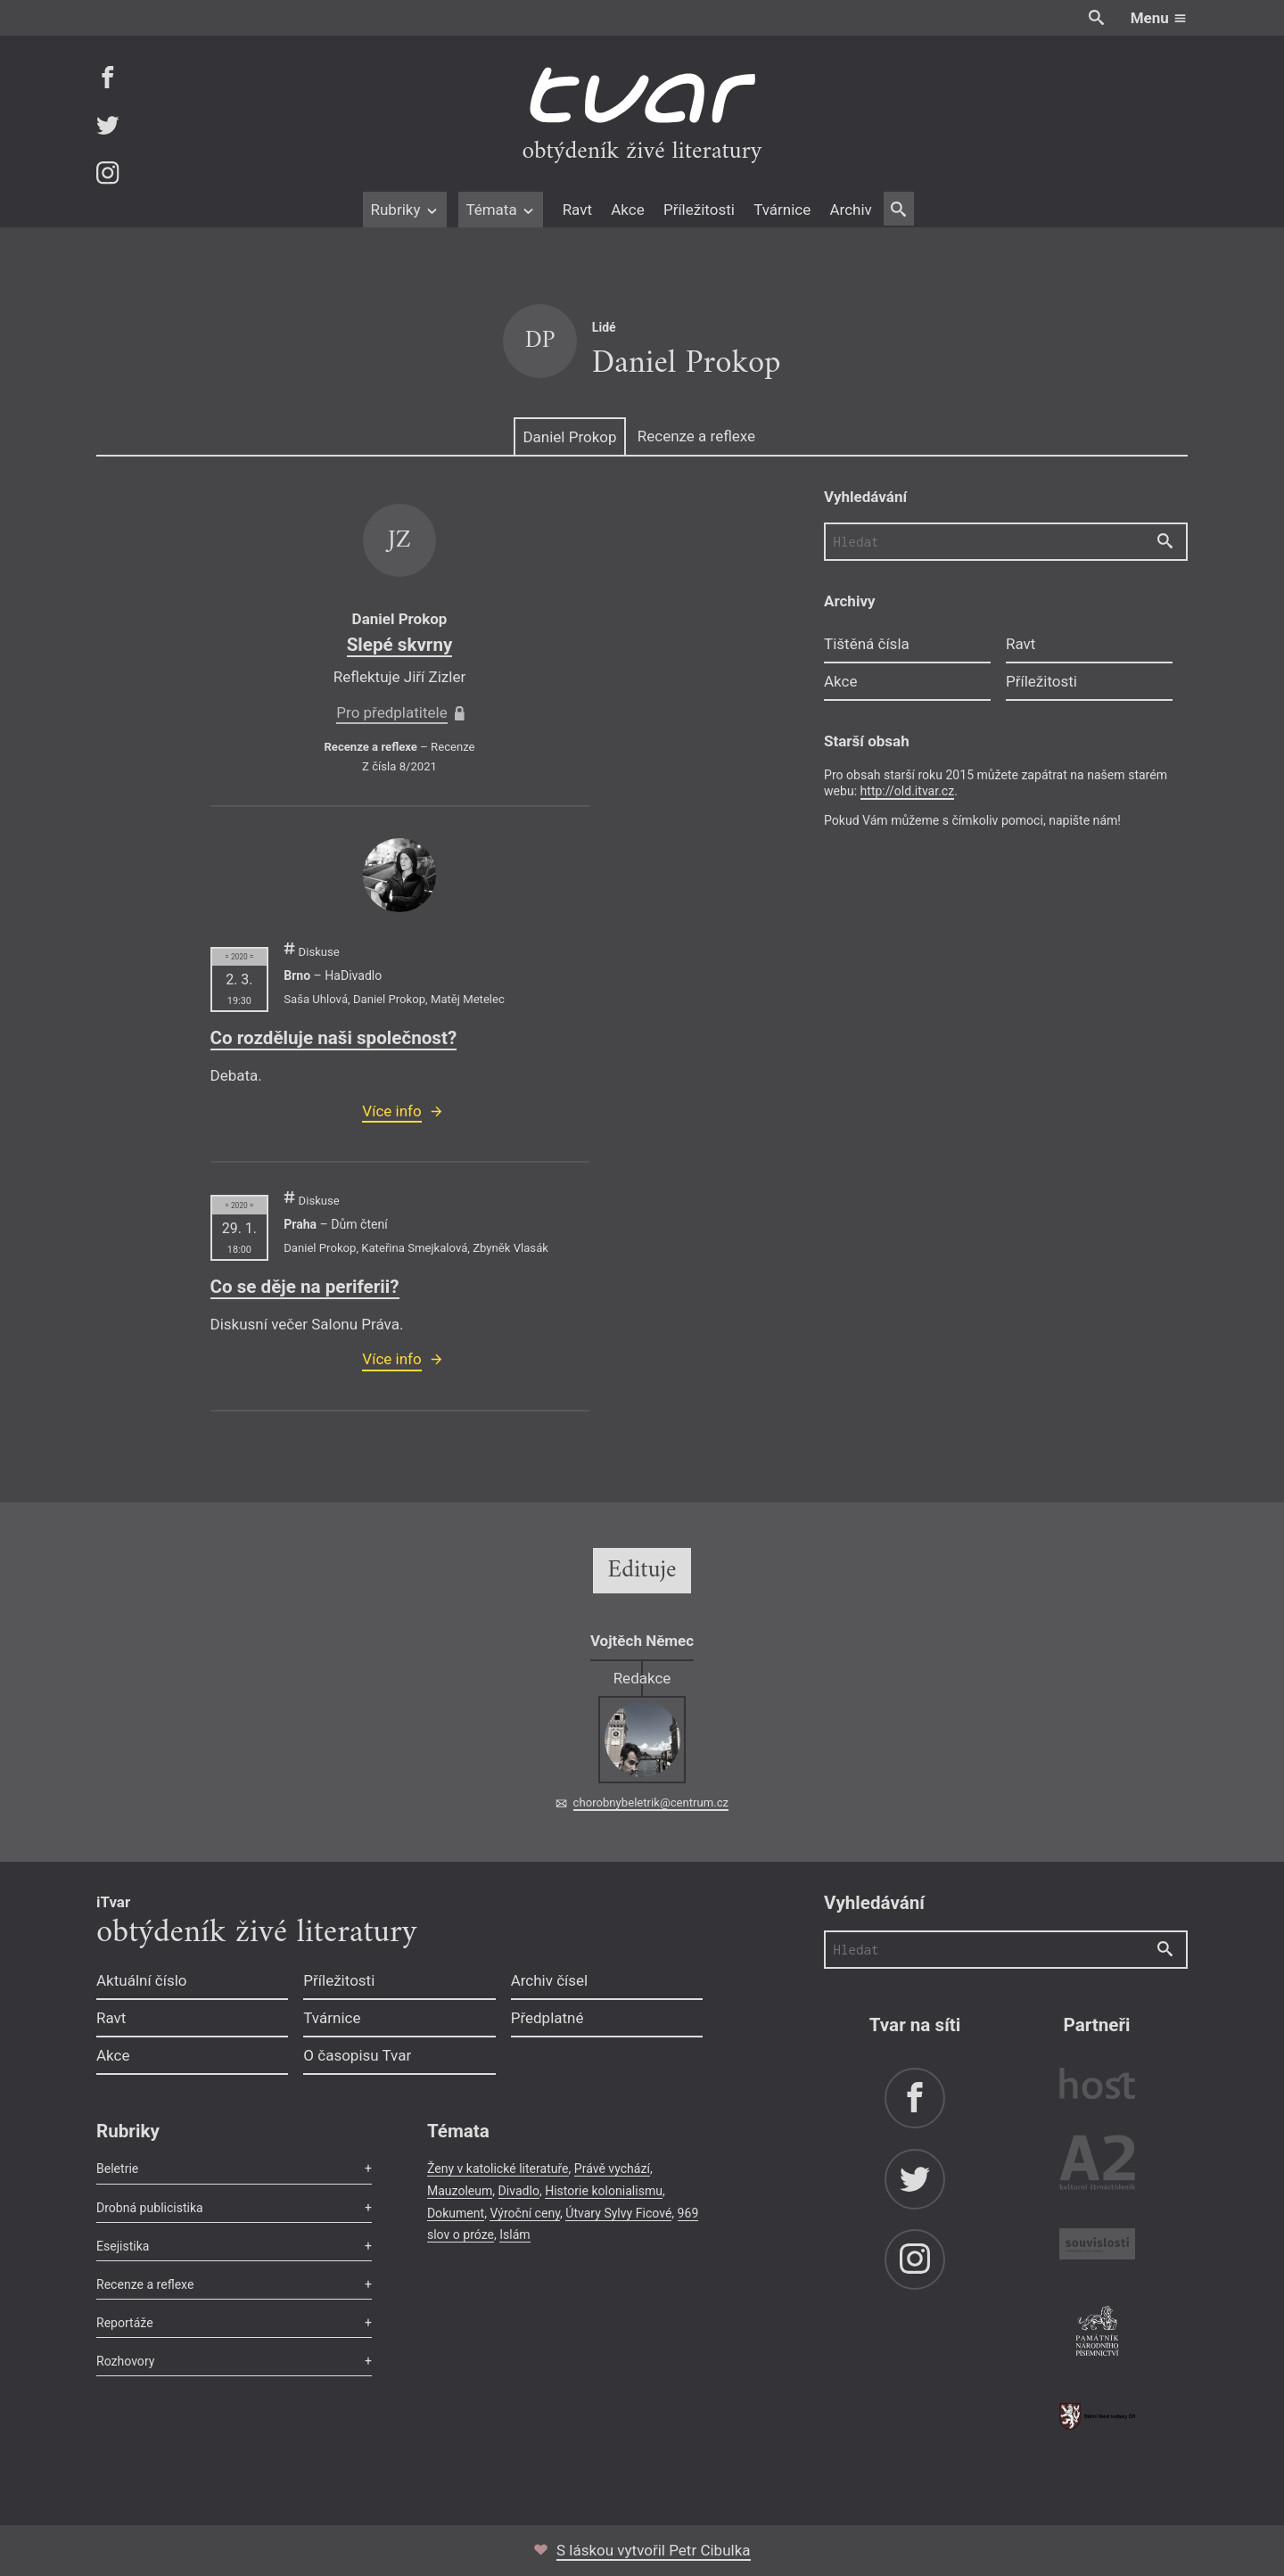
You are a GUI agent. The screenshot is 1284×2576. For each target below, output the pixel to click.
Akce (627, 209)
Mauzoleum (459, 2191)
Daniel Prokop (569, 437)
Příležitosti (699, 209)
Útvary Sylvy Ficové (618, 2213)
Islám (514, 2234)
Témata (500, 209)
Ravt (577, 209)
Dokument (455, 2213)
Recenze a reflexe (696, 436)
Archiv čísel (549, 1980)
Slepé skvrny (400, 644)
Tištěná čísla (867, 644)
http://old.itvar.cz (907, 791)
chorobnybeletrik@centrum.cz (650, 1802)
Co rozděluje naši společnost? (333, 1038)
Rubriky (404, 209)
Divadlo (518, 2191)
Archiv (850, 209)
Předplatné (547, 2018)
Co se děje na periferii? (304, 1286)
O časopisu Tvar (357, 2055)
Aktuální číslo (141, 1980)
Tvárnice (782, 209)
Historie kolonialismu (604, 2191)
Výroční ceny (525, 2213)
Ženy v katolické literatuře (498, 2168)
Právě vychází (612, 2168)
